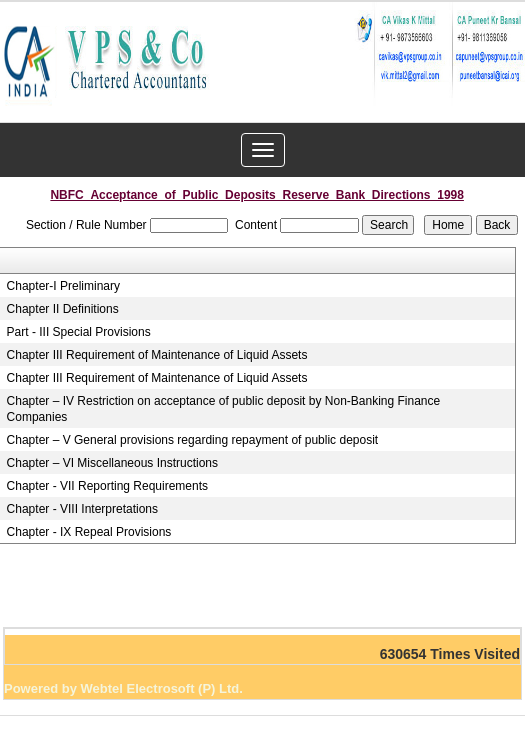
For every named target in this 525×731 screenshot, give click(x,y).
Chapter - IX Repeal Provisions (89, 532)
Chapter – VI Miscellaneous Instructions (112, 463)
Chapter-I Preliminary (63, 286)
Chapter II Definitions (63, 309)
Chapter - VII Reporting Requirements (107, 486)
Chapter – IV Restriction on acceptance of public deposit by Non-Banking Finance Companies (224, 409)
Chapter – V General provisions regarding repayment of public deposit (193, 440)
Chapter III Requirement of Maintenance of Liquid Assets (157, 355)
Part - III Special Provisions (79, 332)
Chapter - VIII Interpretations (82, 509)
